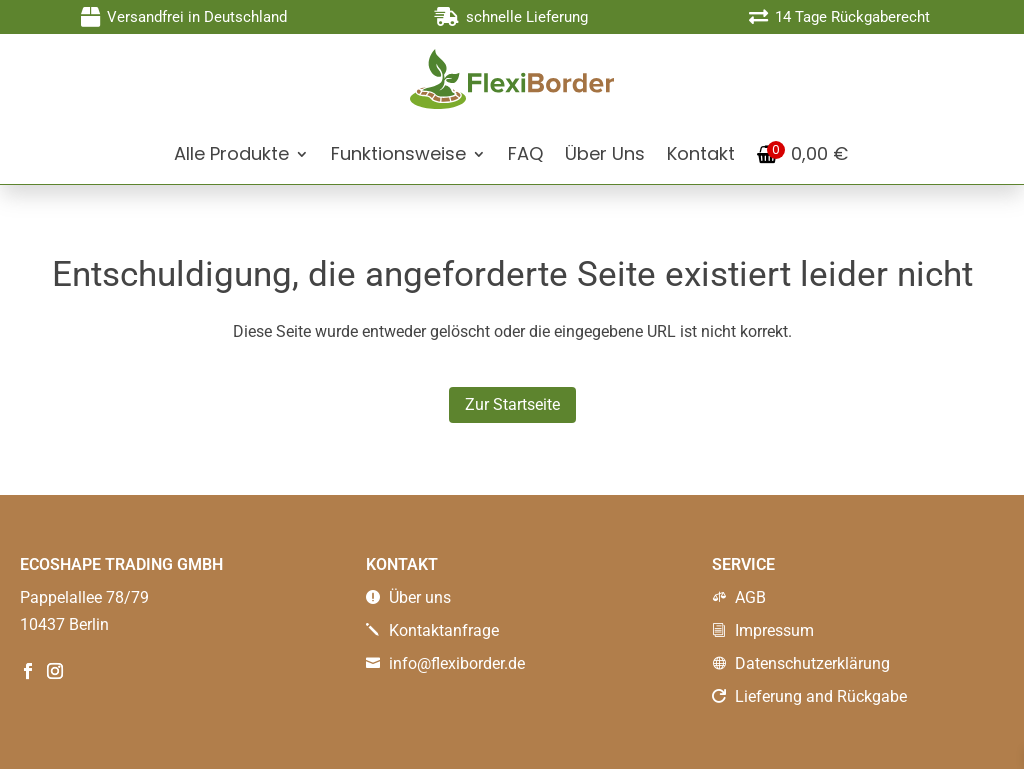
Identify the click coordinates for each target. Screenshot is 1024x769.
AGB (739, 597)
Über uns (408, 597)
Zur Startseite (512, 404)
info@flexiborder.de (445, 663)
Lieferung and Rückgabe (809, 696)
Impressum (763, 630)
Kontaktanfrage (432, 630)
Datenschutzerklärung (801, 663)
